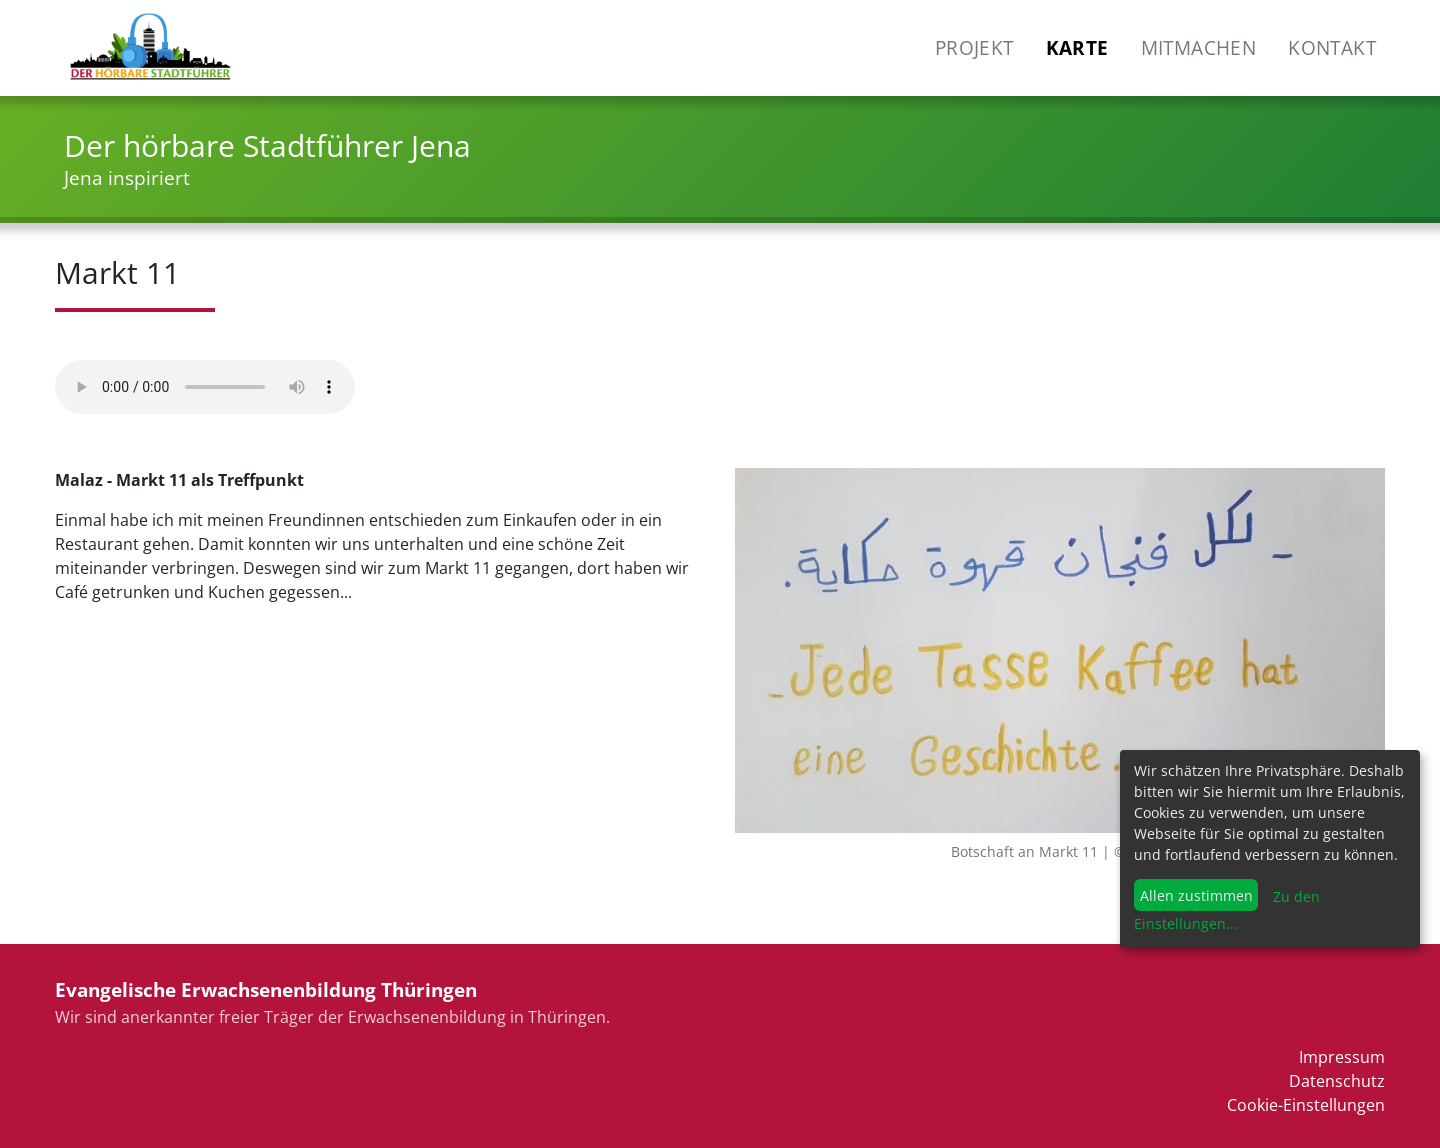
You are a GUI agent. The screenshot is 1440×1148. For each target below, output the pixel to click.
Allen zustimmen (1196, 895)
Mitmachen (1199, 47)
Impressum (1342, 1057)
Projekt (974, 47)
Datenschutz (1337, 1081)
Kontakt (1332, 47)
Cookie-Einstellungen (1306, 1105)
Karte (1077, 47)
